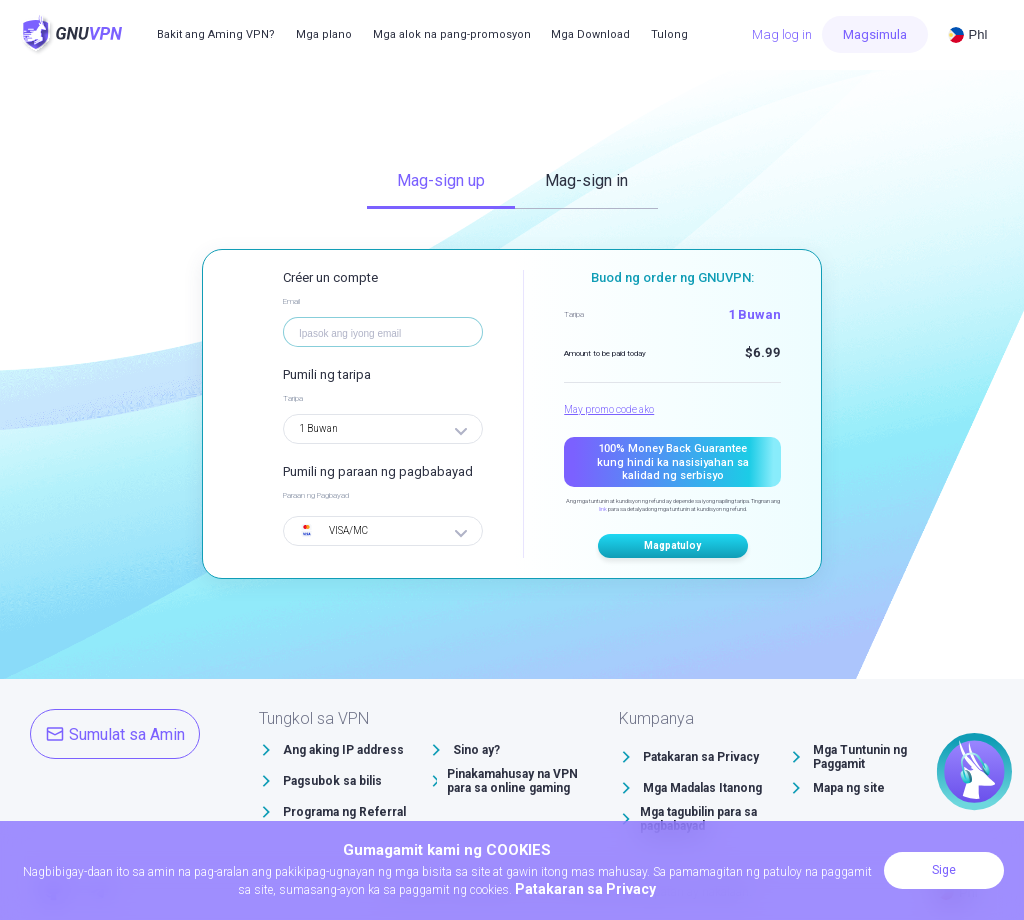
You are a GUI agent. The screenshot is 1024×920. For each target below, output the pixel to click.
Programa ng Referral (344, 812)
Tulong (669, 34)
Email (291, 301)
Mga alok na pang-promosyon (452, 34)
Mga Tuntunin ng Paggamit (860, 757)
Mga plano (324, 34)
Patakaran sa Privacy (701, 757)
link (603, 508)
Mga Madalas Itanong (702, 788)
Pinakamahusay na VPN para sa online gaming (512, 781)
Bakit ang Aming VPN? (216, 34)
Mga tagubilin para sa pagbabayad (698, 819)
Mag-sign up (441, 180)
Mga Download (590, 34)
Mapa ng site (849, 788)
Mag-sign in (586, 180)
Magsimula (875, 34)
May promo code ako (609, 409)
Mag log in (782, 34)
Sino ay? (476, 750)
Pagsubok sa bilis (332, 781)
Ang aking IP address (343, 750)
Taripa (293, 398)
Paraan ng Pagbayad (316, 495)
